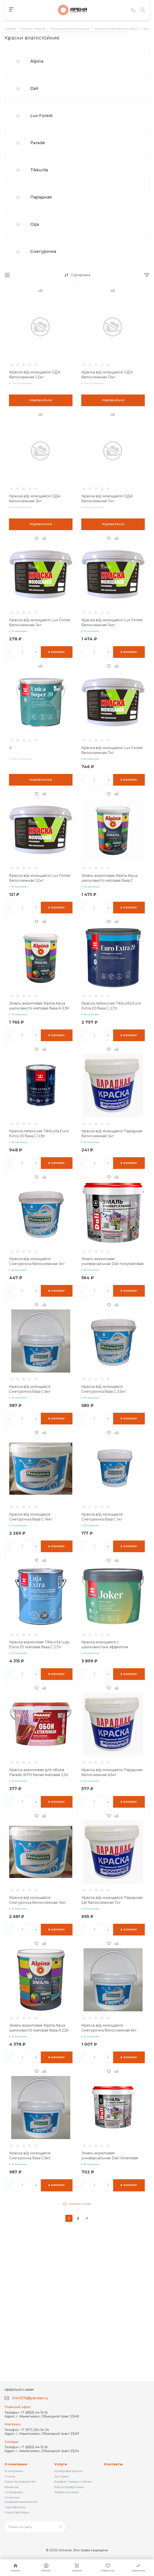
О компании (15, 2464)
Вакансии (11, 2487)
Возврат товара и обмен (73, 2481)
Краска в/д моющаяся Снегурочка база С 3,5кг (103, 1389)
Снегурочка (43, 251)
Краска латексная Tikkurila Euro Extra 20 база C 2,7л (111, 1005)
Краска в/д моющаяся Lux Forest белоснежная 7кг (112, 750)
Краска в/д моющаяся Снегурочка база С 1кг (102, 1516)
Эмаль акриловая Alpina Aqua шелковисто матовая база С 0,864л (109, 880)
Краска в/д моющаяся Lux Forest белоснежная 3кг (39, 622)
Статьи (9, 2476)
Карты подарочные (69, 2487)
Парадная (41, 197)
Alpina (37, 61)
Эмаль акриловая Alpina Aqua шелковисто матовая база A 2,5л (39, 2027)
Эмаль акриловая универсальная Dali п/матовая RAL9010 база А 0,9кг (109, 2158)
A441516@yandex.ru (30, 2398)
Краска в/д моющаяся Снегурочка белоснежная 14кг (37, 1900)
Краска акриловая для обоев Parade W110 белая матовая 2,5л (38, 1772)
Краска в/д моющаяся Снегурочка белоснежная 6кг (109, 2027)
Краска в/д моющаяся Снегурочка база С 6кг (30, 1389)
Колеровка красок (68, 2471)
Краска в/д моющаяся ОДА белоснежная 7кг (107, 498)
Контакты (113, 2464)
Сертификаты (15, 2507)
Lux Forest (41, 115)
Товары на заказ (66, 2492)
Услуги (60, 2464)
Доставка (61, 2476)
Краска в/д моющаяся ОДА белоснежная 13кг (107, 374)
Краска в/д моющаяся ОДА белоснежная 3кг (34, 498)
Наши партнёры (16, 2512)
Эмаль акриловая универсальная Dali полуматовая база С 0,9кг (112, 1264)
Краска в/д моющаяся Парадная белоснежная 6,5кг (112, 1772)
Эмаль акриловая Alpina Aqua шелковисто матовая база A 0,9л (39, 1005)
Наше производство (20, 2481)
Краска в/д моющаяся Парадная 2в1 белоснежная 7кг (112, 1900)
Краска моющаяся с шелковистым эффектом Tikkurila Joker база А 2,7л (105, 1647)
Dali (34, 88)
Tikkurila (39, 169)
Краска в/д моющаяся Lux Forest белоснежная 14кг (112, 622)
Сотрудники (13, 2492)
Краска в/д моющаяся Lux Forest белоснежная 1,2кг (39, 878)
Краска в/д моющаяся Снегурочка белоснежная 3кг (37, 1261)
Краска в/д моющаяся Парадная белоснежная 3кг (112, 1133)
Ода (34, 224)
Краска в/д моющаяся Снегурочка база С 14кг (30, 1516)
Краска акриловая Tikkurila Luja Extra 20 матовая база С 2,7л (39, 1644)
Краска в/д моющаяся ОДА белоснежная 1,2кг (34, 374)
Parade (37, 142)
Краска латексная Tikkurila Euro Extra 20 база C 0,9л (39, 1133)
